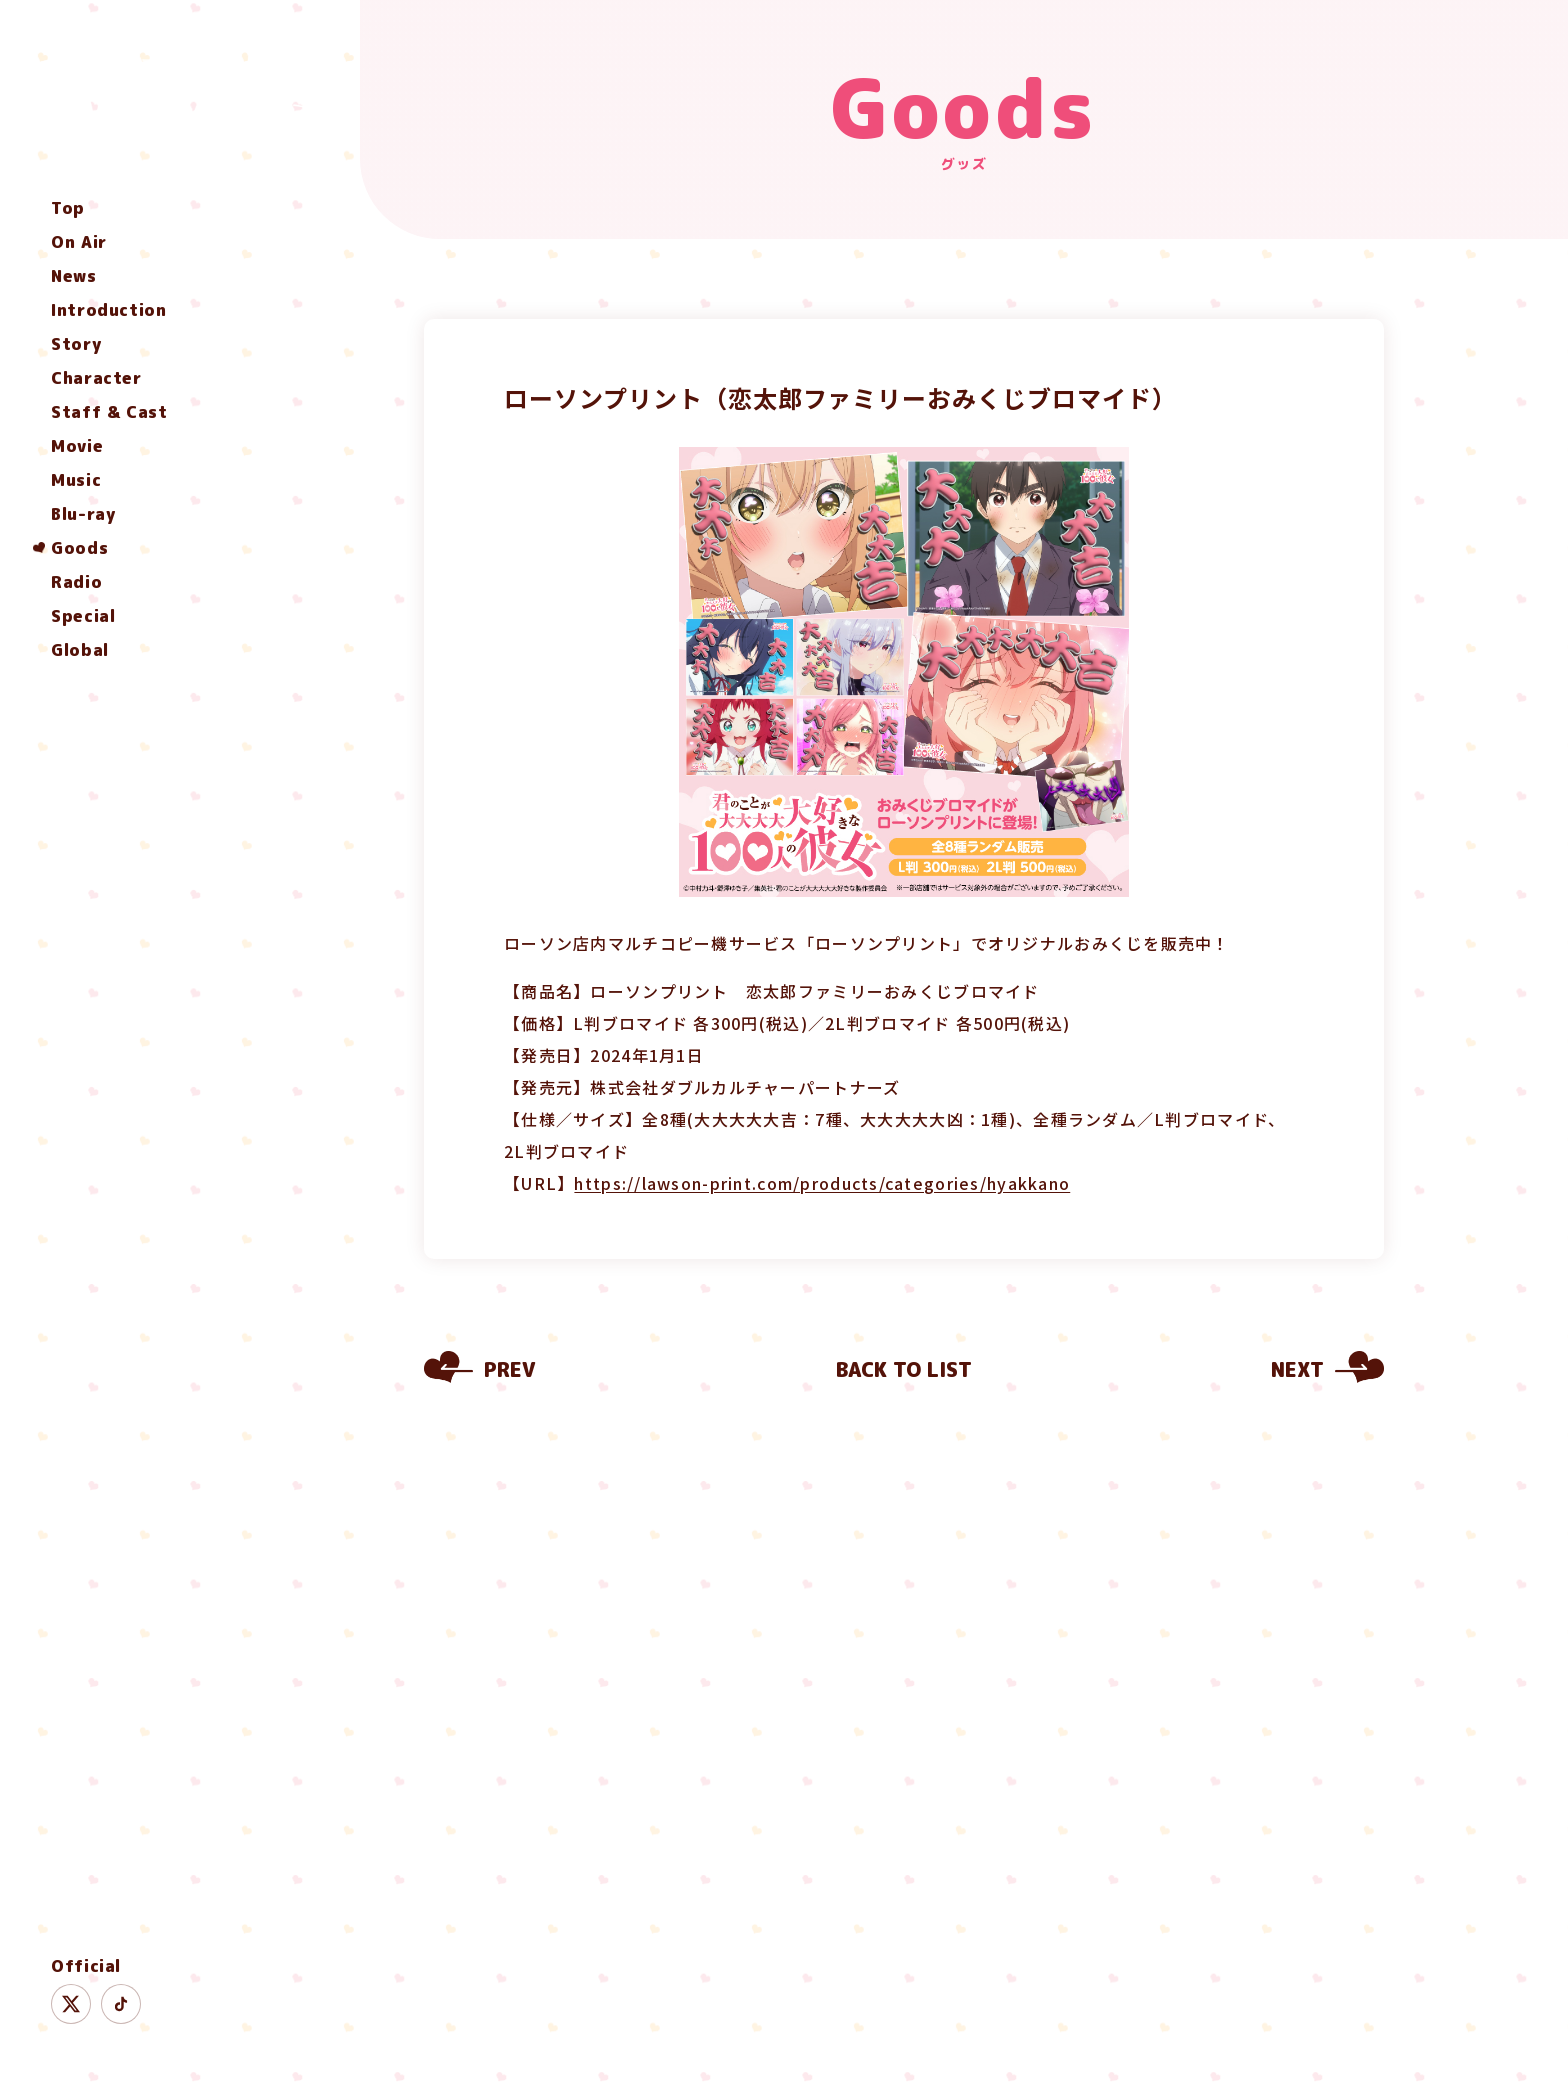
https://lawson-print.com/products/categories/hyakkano (822, 1183)
